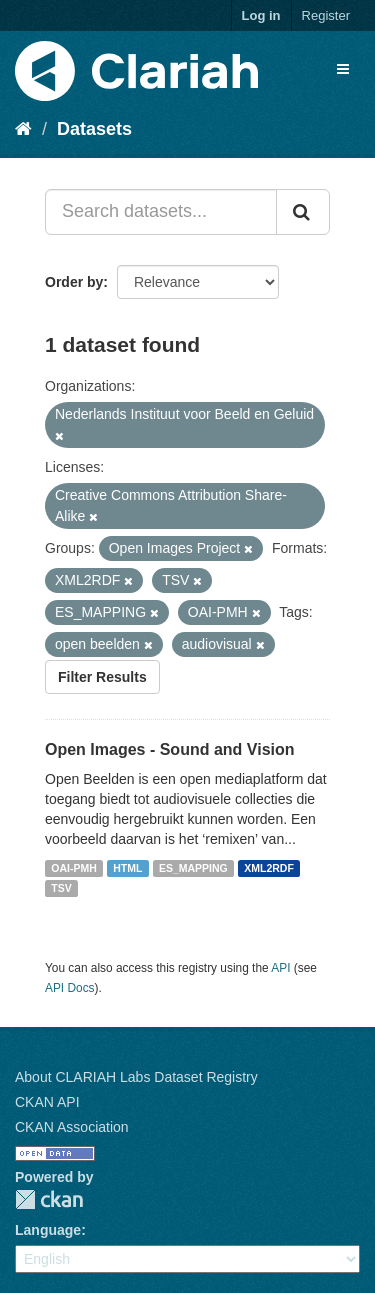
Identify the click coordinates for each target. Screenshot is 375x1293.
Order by (74, 282)
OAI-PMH (74, 868)
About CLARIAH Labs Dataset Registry (136, 1077)
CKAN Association (72, 1127)
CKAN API (47, 1102)
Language (48, 1230)
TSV (61, 888)
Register (326, 15)
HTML (127, 868)
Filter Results (102, 677)
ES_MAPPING (193, 868)
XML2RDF (269, 868)
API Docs (70, 988)
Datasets (94, 129)
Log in (261, 15)
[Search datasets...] (161, 212)
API (280, 968)
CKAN (49, 1199)
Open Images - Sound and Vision (170, 749)
